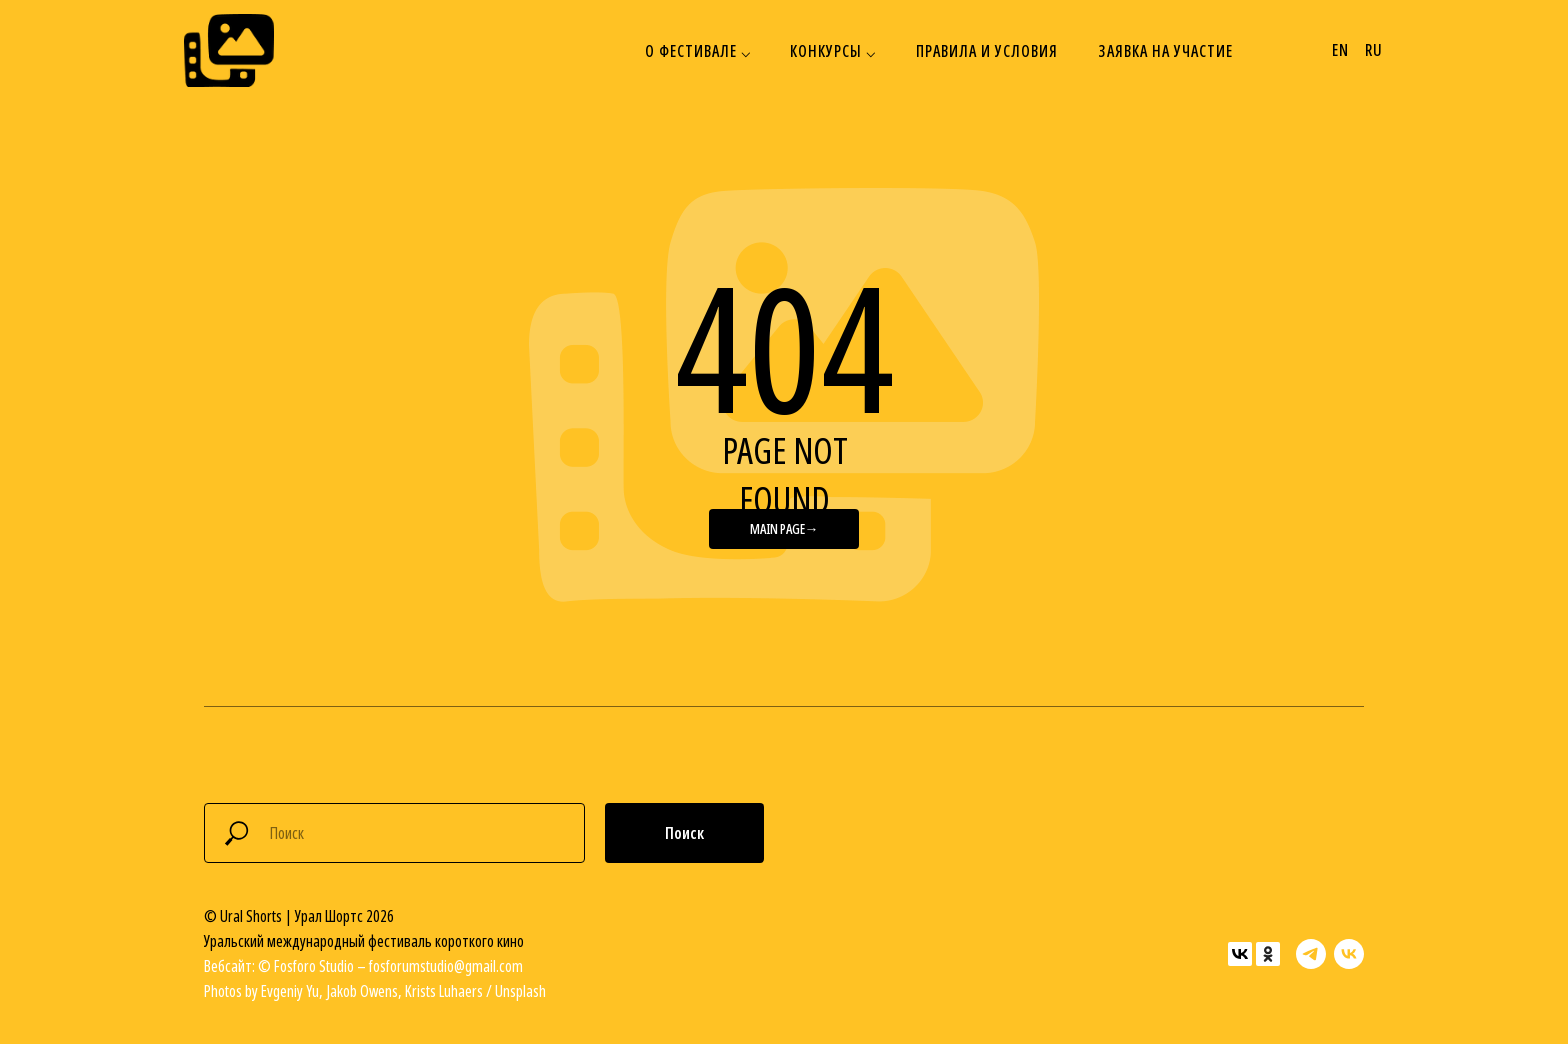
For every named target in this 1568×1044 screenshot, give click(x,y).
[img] (229, 50)
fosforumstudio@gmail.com (446, 966)
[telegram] (1311, 954)
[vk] (1349, 954)
